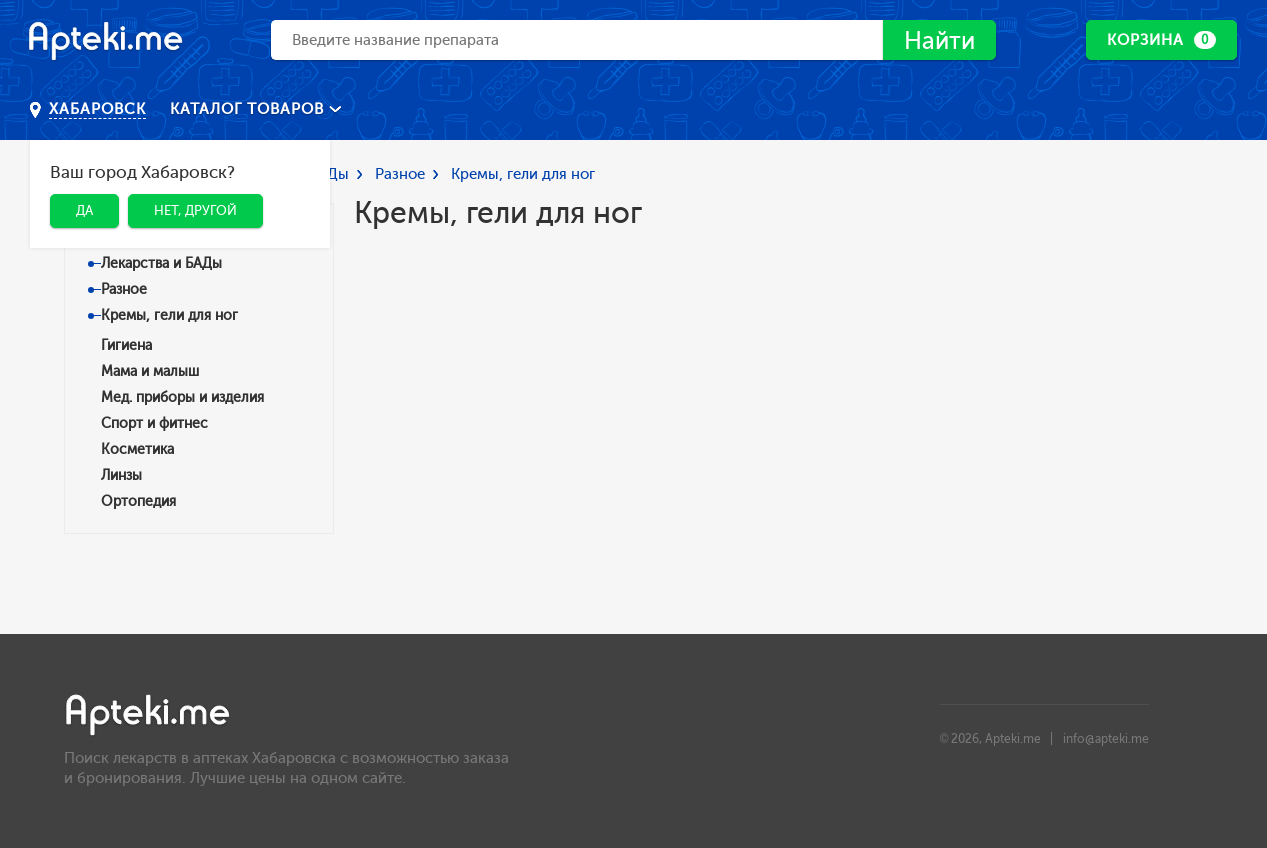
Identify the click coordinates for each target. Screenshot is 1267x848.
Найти (939, 40)
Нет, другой (195, 210)
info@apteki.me (1106, 739)
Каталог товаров (249, 109)
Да (84, 210)
